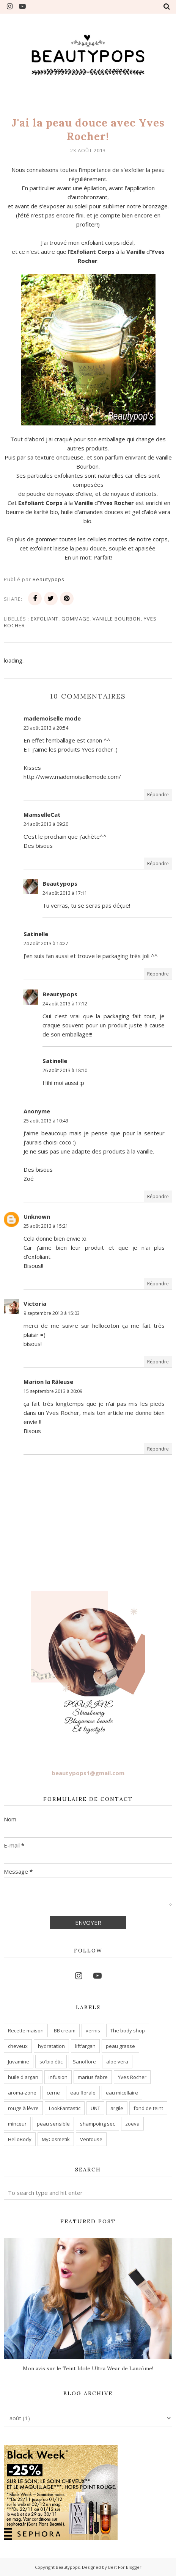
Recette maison (26, 2030)
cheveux (18, 2046)
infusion (58, 2077)
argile (116, 2108)
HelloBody (19, 2139)
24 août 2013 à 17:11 (64, 893)
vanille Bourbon (117, 618)
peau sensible (53, 2123)
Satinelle (36, 934)
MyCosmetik (56, 2139)
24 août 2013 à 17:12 (64, 1003)
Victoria (35, 1303)
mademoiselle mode (52, 718)
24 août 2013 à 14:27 (46, 943)
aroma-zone (22, 2092)
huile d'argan (23, 2077)
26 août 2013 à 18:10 (64, 1070)
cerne (53, 2092)
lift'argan (85, 2046)
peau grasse (120, 2046)
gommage (75, 618)
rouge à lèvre (23, 2108)
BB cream (64, 2030)
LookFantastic (64, 2108)
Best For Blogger (124, 2567)
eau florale (83, 2092)
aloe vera (117, 2061)
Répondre (158, 794)
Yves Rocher (132, 2077)
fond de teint (148, 2108)
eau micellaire (122, 2092)
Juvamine (18, 2061)
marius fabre (93, 2077)
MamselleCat (42, 814)
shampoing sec (97, 2123)
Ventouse (91, 2139)
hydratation (51, 2046)
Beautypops (59, 883)
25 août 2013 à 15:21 (46, 1226)
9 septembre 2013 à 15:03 (52, 1313)
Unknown (37, 1216)
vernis (93, 2030)
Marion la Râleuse (48, 1381)
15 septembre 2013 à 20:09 (53, 1391)
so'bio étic (51, 2061)
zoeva (132, 2123)
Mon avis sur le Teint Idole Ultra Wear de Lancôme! (88, 2368)
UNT (95, 2108)
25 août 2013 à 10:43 (46, 1121)
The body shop (127, 2030)
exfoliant (44, 618)
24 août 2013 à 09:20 (46, 824)
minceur (17, 2123)
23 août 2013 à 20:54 (46, 728)
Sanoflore (84, 2061)
